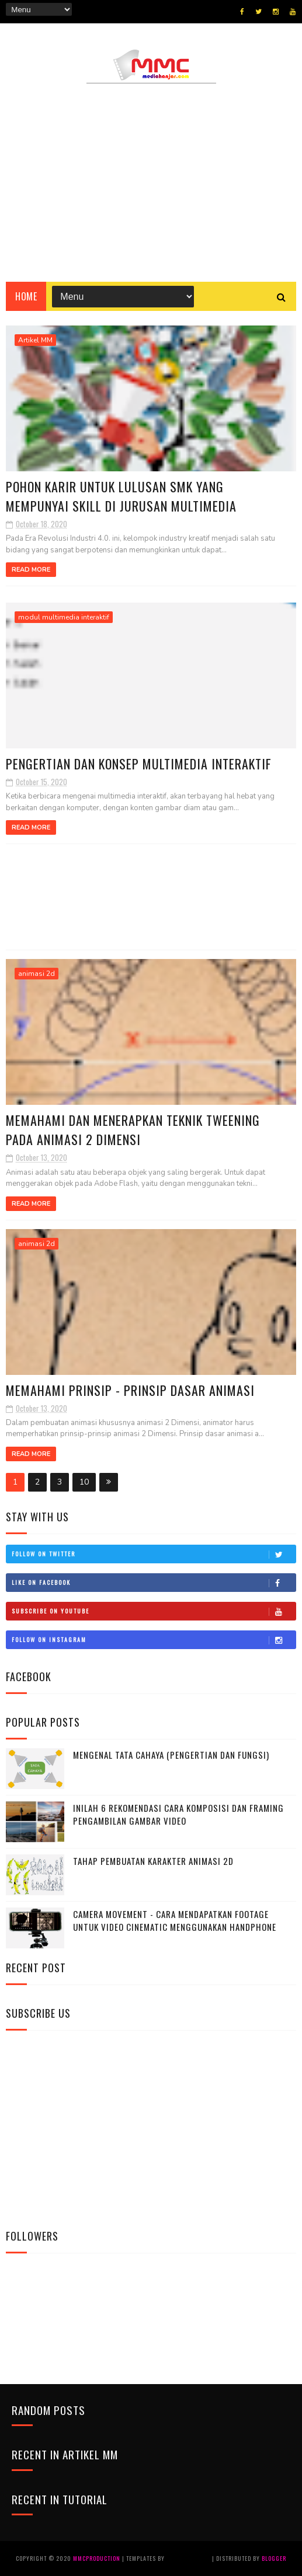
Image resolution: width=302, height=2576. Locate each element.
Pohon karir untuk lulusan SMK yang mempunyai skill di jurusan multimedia (121, 496)
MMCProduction (97, 2558)
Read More (31, 569)
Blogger (274, 2558)
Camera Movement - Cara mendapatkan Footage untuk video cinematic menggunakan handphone (174, 1921)
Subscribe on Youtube (153, 1611)
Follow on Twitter (153, 1554)
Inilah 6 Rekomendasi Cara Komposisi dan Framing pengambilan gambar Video (178, 1814)
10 (84, 1482)
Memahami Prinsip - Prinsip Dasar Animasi (130, 1390)
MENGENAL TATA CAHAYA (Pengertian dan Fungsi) (171, 1754)
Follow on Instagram (153, 1639)
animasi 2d (36, 973)
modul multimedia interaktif (63, 617)
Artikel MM (35, 340)
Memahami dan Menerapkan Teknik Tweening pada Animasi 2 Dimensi (133, 1130)
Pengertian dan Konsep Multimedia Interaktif (139, 763)
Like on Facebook (153, 1582)
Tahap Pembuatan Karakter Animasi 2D (153, 1860)
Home (26, 296)
